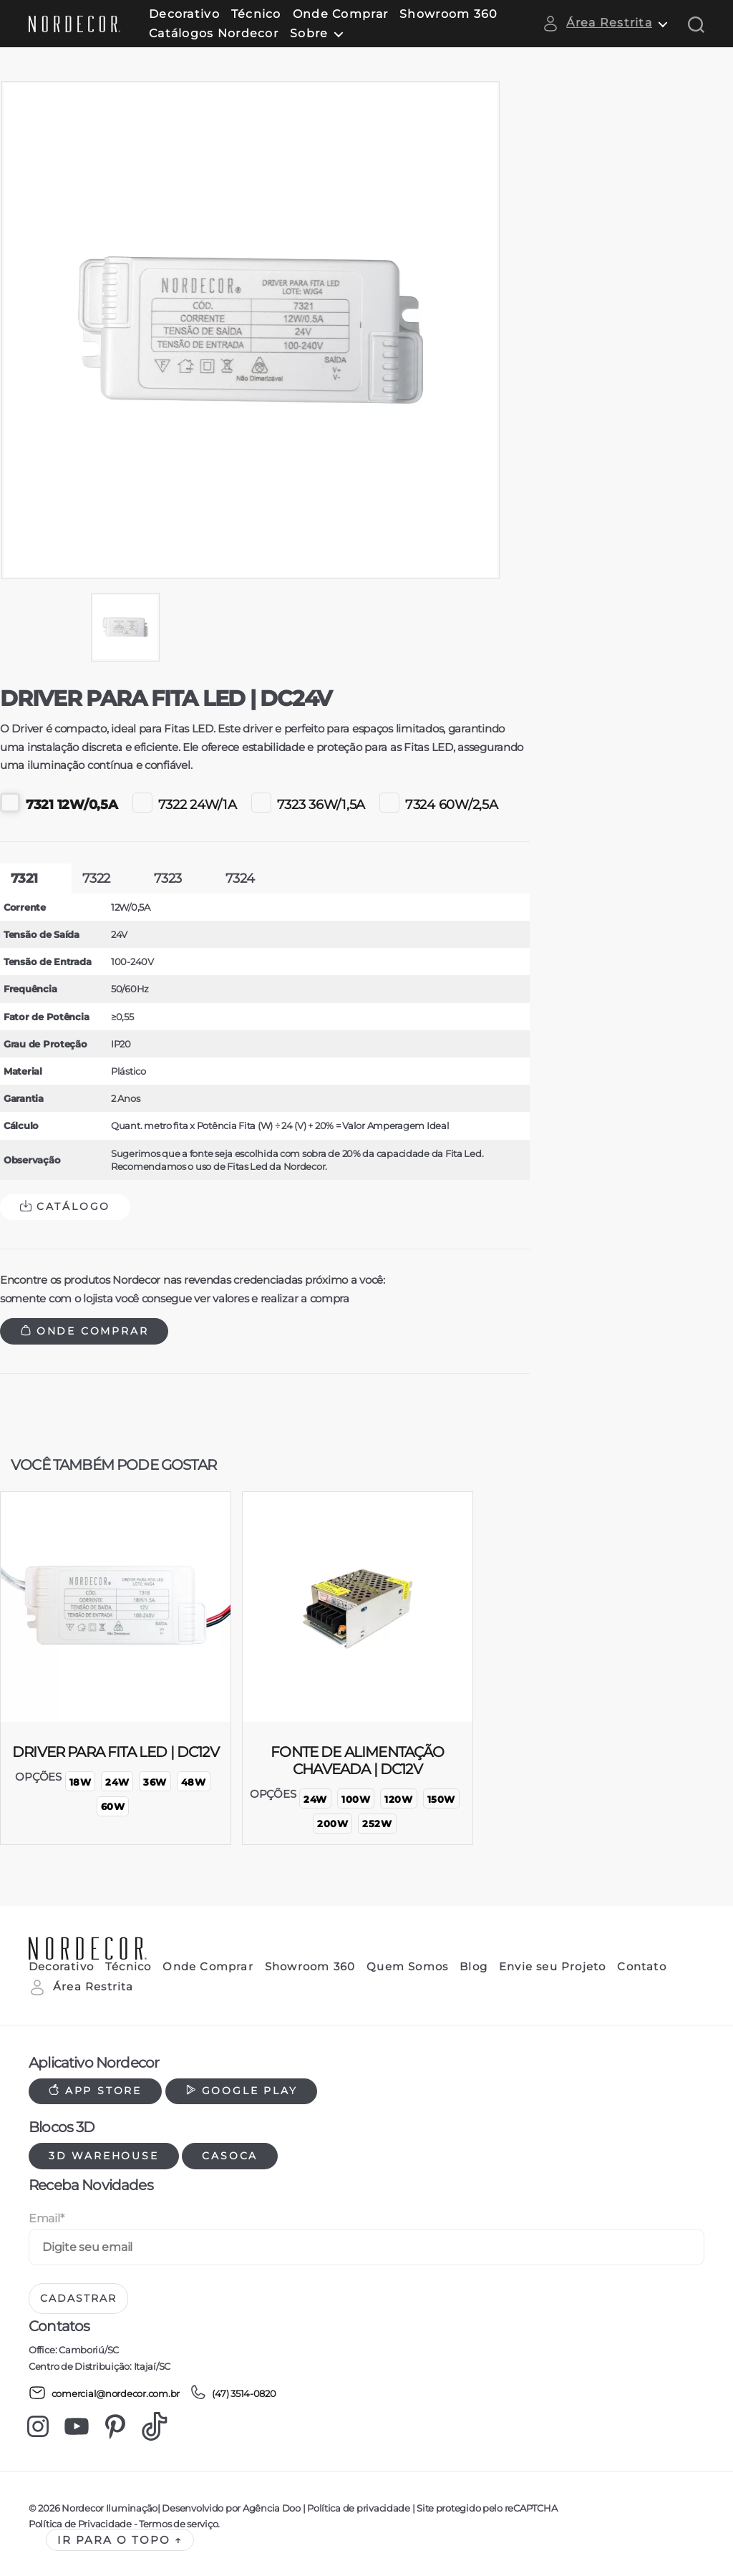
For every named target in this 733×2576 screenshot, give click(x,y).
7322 (96, 878)
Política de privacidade (358, 2508)
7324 (239, 878)
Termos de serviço (178, 2523)
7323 (167, 878)
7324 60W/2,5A (438, 803)
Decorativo (184, 14)
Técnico (256, 14)
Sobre (309, 33)
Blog (473, 1966)
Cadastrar (78, 2298)
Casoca (230, 2155)
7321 (24, 878)
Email (46, 2218)
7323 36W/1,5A (308, 803)
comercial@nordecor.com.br (104, 2393)
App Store (95, 2090)
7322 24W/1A (184, 803)
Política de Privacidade (80, 2523)
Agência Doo (272, 2508)
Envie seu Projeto (552, 1966)
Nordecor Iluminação (109, 2508)
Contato (641, 1966)
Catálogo (65, 1206)
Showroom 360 (448, 14)
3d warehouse (104, 2155)
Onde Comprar (340, 14)
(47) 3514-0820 (232, 2393)
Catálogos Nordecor (213, 33)
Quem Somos (407, 1966)
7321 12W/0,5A (59, 803)
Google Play (241, 2090)
